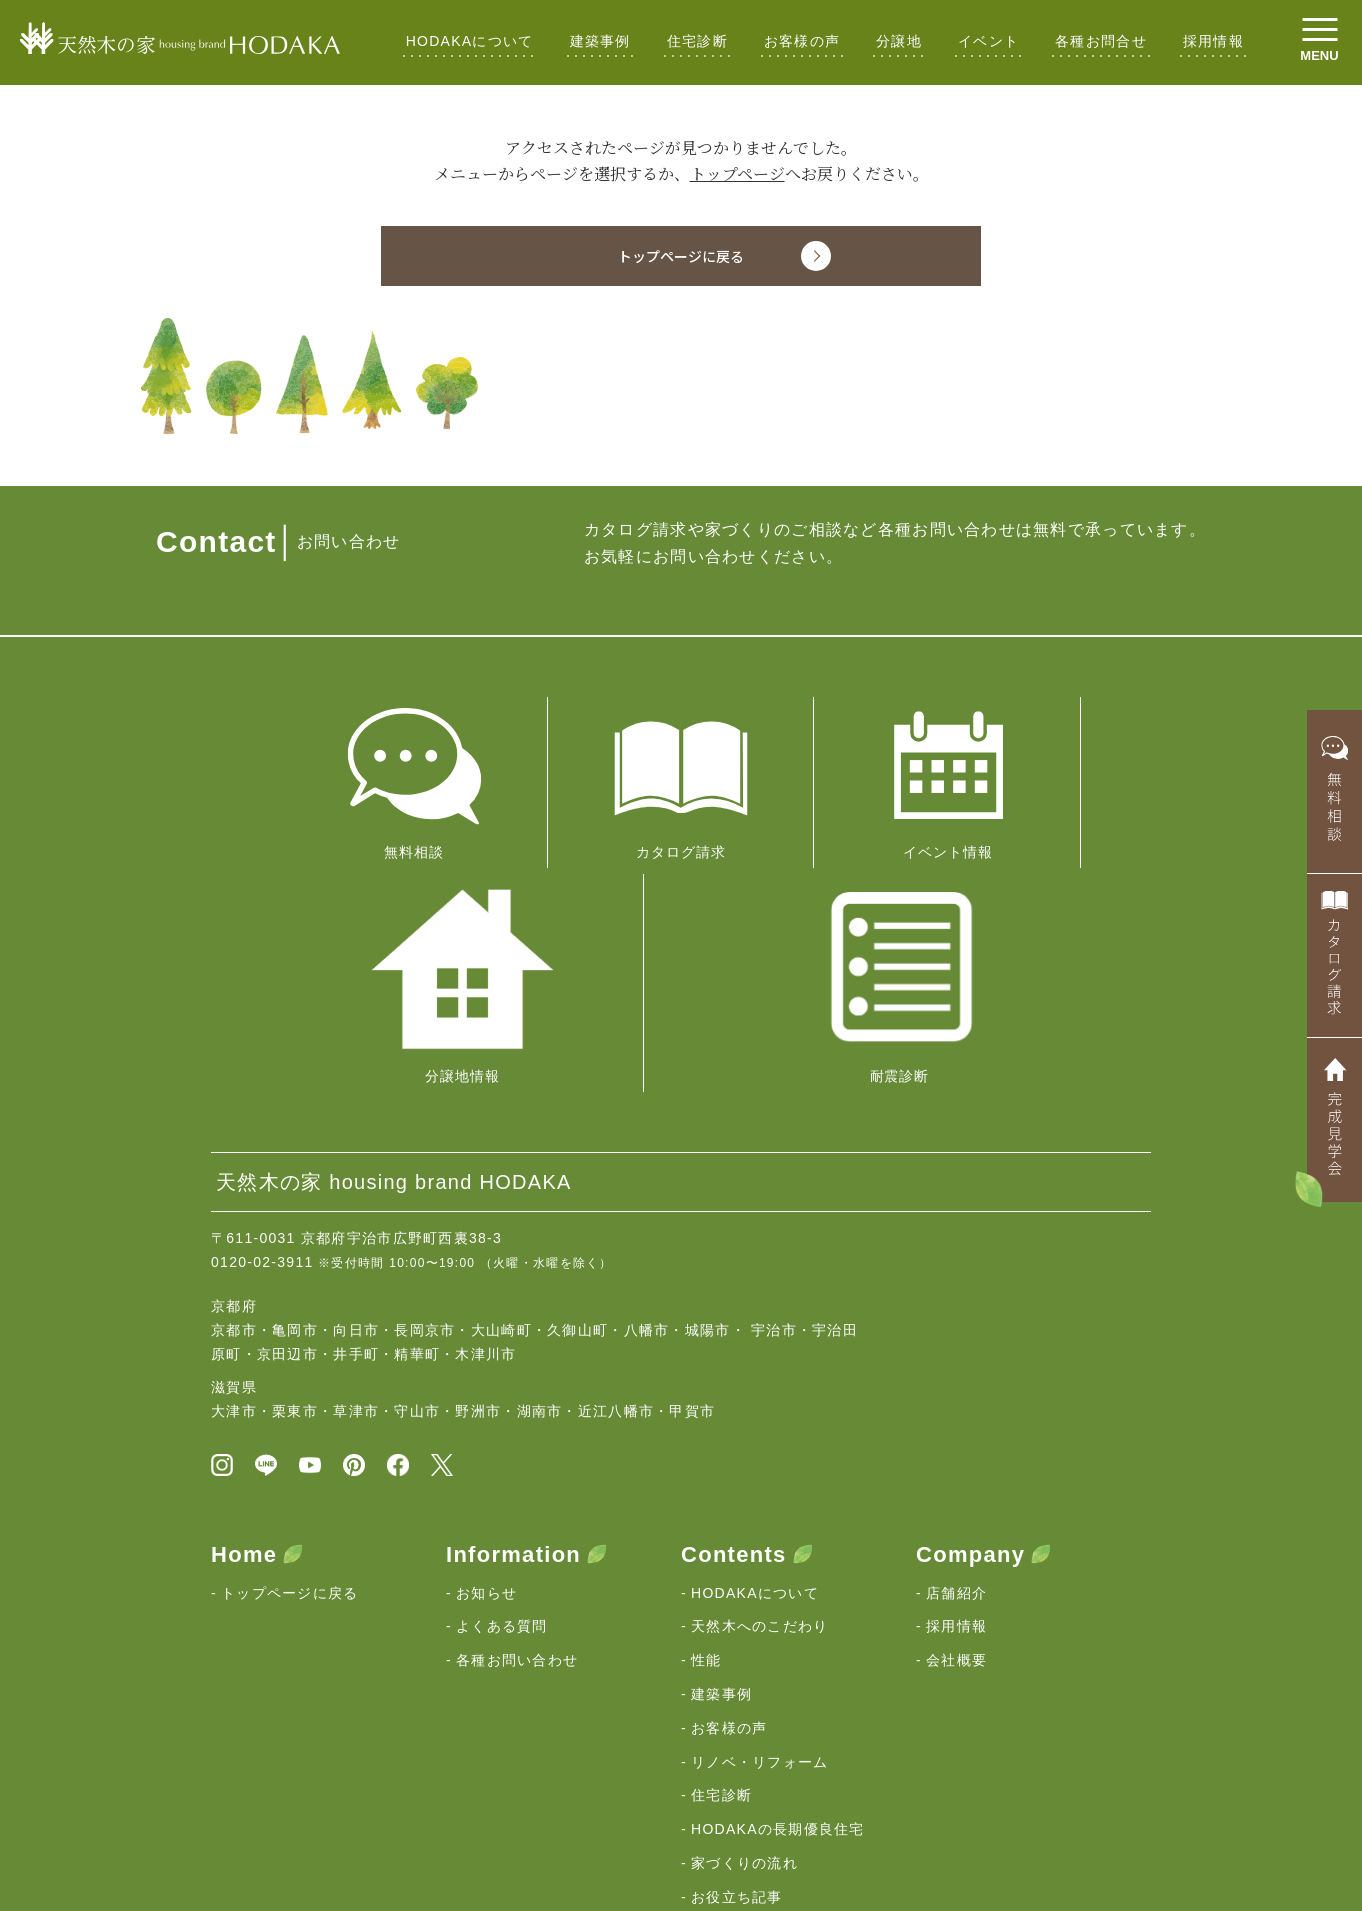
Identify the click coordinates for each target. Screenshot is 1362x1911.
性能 (706, 1402)
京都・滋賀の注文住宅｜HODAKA (311, 1832)
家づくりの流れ (744, 1605)
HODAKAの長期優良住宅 (778, 1571)
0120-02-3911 (262, 999)
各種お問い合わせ (517, 1402)
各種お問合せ (1101, 41)
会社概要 (956, 1402)
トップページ (737, 173)
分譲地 (899, 41)
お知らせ (486, 1334)
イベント (988, 41)
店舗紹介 (956, 1334)
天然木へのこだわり (760, 1368)
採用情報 (1213, 41)
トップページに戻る (290, 1334)
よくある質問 (502, 1368)
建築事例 (600, 41)
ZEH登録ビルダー (753, 1672)
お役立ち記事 (737, 1638)
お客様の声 (802, 41)
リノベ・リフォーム (760, 1503)
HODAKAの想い (277, 1761)
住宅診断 (697, 41)
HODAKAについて (470, 41)
